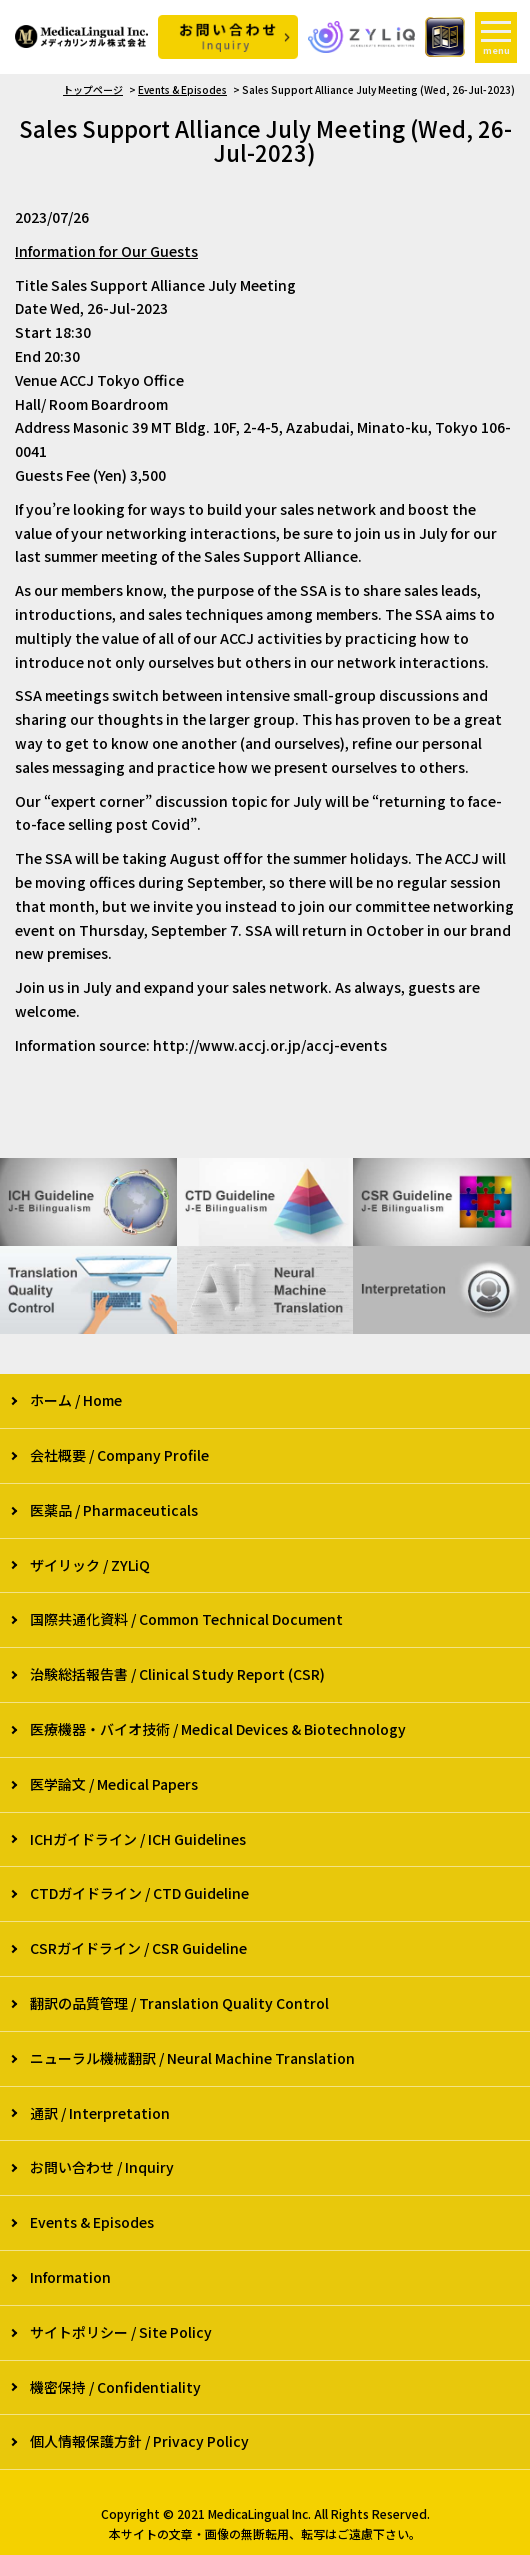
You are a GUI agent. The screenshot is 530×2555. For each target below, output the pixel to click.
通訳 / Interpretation (100, 2113)
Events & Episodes (182, 89)
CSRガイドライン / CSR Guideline (138, 1948)
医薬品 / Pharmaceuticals (114, 1510)
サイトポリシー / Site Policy (121, 2332)
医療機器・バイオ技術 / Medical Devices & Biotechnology (218, 1729)
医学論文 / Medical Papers (114, 1784)
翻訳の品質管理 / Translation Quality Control (179, 2003)
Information (70, 2277)
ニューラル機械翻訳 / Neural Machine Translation (192, 2058)
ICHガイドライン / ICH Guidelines (138, 1839)
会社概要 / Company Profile (119, 1455)
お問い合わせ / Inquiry (102, 2167)
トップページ (93, 89)
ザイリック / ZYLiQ (90, 1565)
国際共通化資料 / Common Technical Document (186, 1619)
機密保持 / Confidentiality (115, 2387)
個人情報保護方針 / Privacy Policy (139, 2441)
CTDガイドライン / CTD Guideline (139, 1893)
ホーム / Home (76, 1400)
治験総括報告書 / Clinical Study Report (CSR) (177, 1674)
